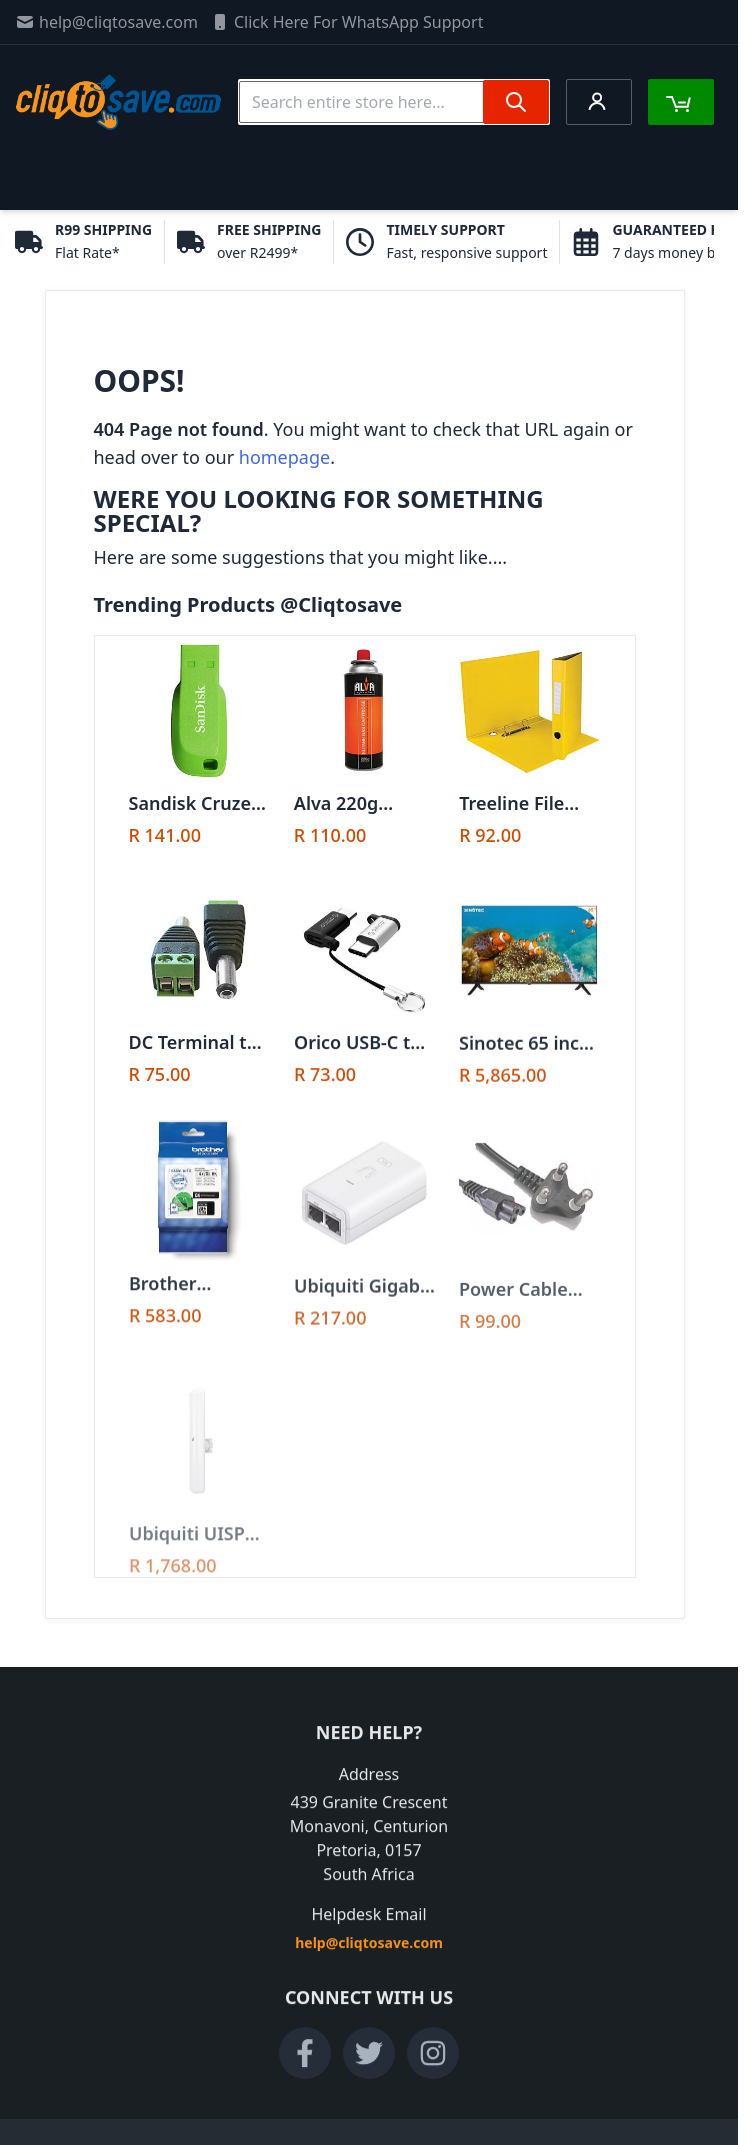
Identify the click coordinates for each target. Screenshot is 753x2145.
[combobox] (394, 102)
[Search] (516, 102)
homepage (284, 457)
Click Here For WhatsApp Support (347, 22)
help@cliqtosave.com (106, 22)
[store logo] (118, 102)
